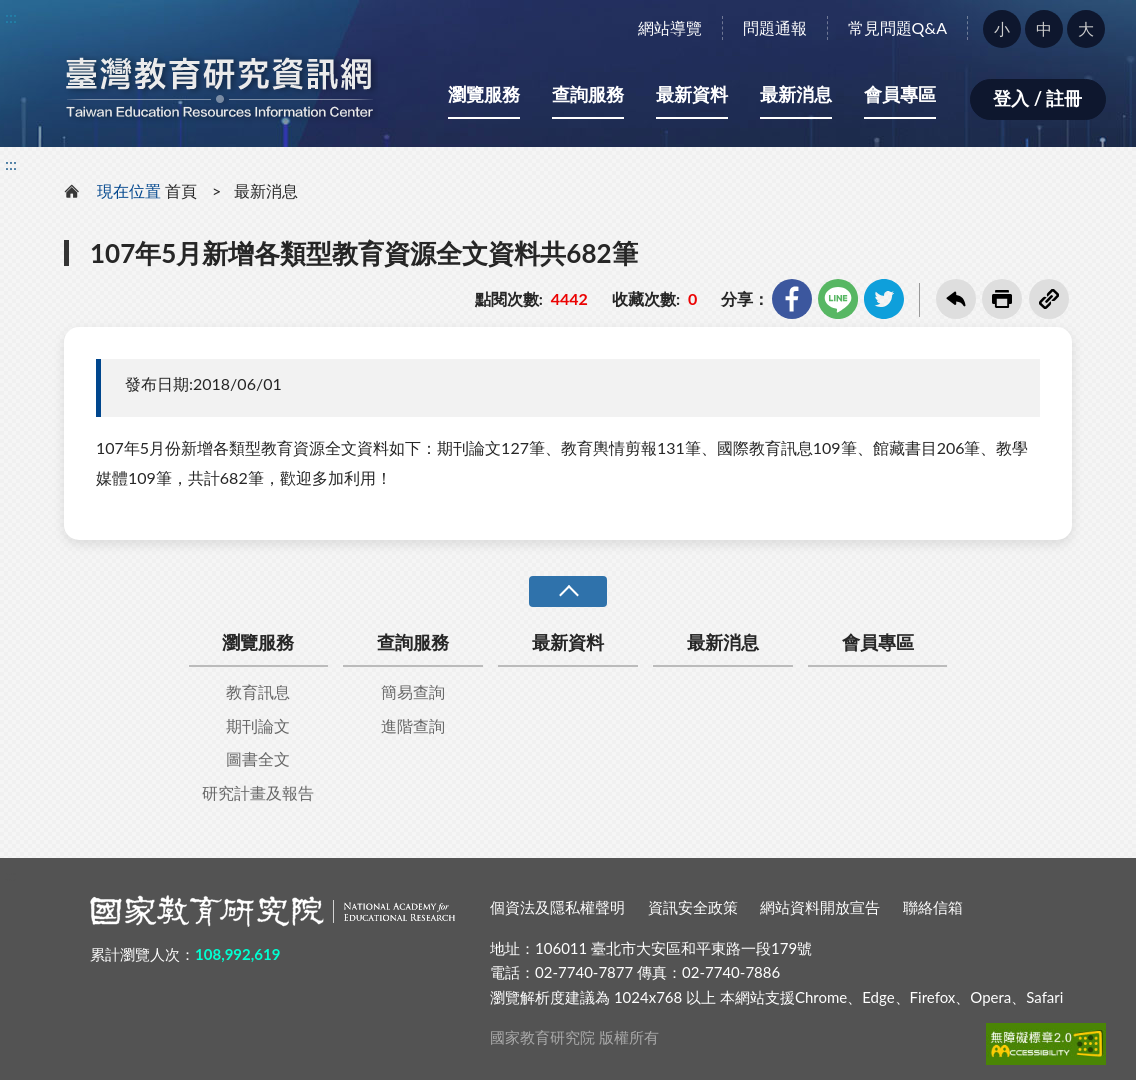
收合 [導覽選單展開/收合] (568, 591)
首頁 (181, 190)
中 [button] (1044, 28)
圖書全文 (258, 758)
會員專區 (900, 94)
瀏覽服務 (484, 94)
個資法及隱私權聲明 (557, 907)
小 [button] (1002, 28)
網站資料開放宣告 (820, 907)
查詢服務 (588, 94)
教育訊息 (258, 691)
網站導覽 (670, 27)
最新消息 (796, 94)
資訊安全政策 (693, 907)
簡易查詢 (413, 691)
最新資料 (692, 94)
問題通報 (775, 27)
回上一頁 (956, 299)
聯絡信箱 (933, 907)
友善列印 (1002, 299)
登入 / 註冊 (1037, 98)
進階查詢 (413, 725)
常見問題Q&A (897, 27)
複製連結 (1049, 299)
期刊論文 (258, 725)
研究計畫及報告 (258, 792)
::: (11, 16)
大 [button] (1086, 28)
